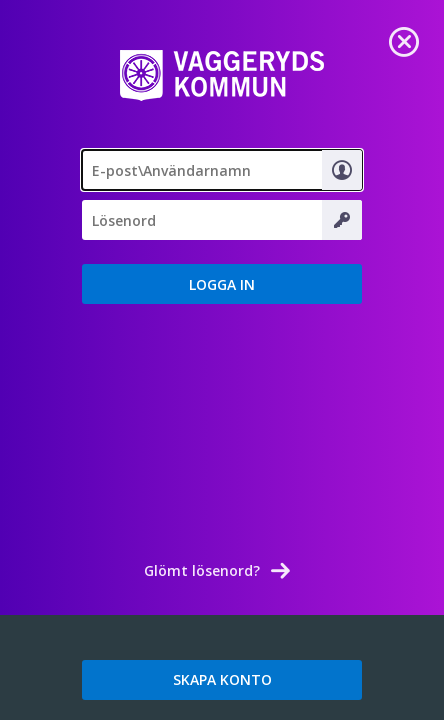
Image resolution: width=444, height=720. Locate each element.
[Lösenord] (222, 220)
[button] (222, 284)
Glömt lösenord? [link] (202, 570)
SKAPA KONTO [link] (222, 679)
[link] (404, 40)
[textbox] (222, 170)
